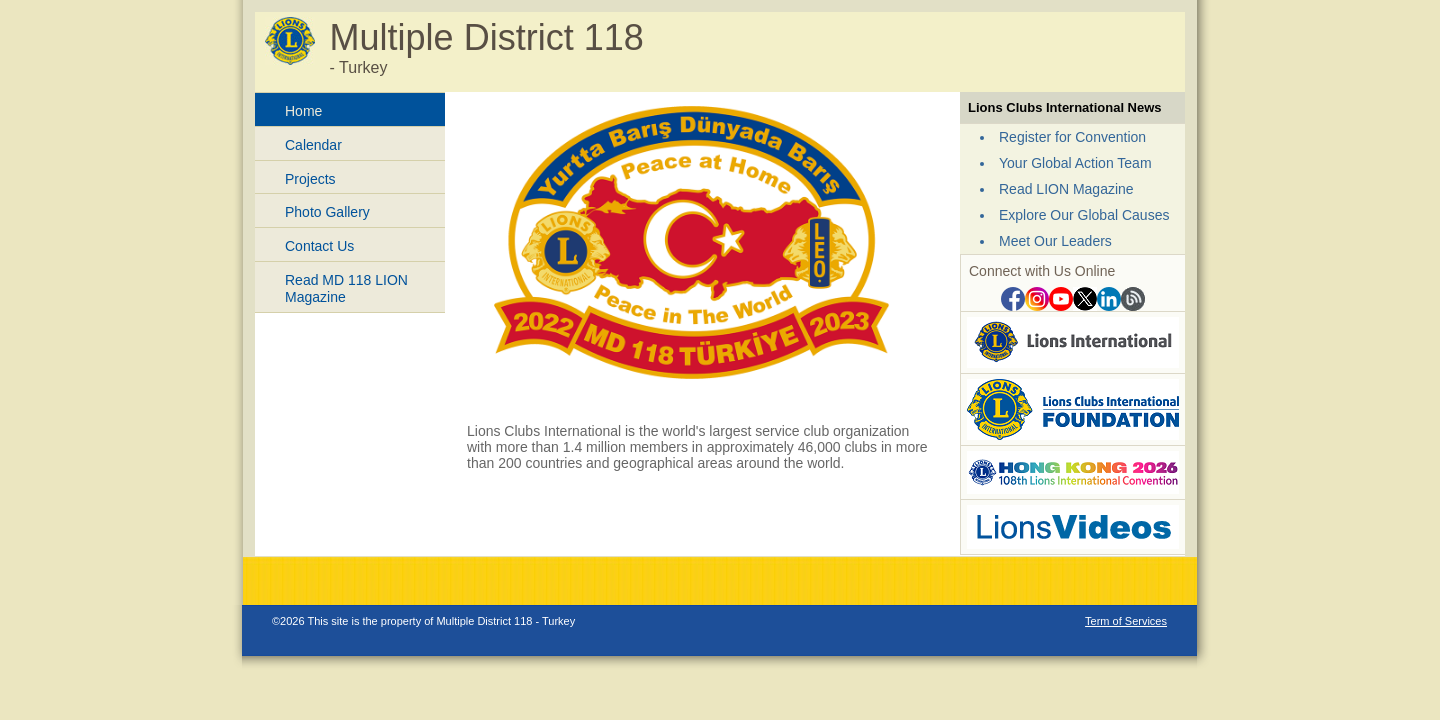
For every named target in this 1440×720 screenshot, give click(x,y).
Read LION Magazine (1066, 189)
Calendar (313, 145)
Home (303, 111)
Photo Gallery (327, 212)
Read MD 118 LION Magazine (346, 288)
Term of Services (1126, 621)
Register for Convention (1072, 137)
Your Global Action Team (1075, 163)
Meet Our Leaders (1055, 241)
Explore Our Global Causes (1084, 215)
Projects (310, 179)
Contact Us (319, 246)
